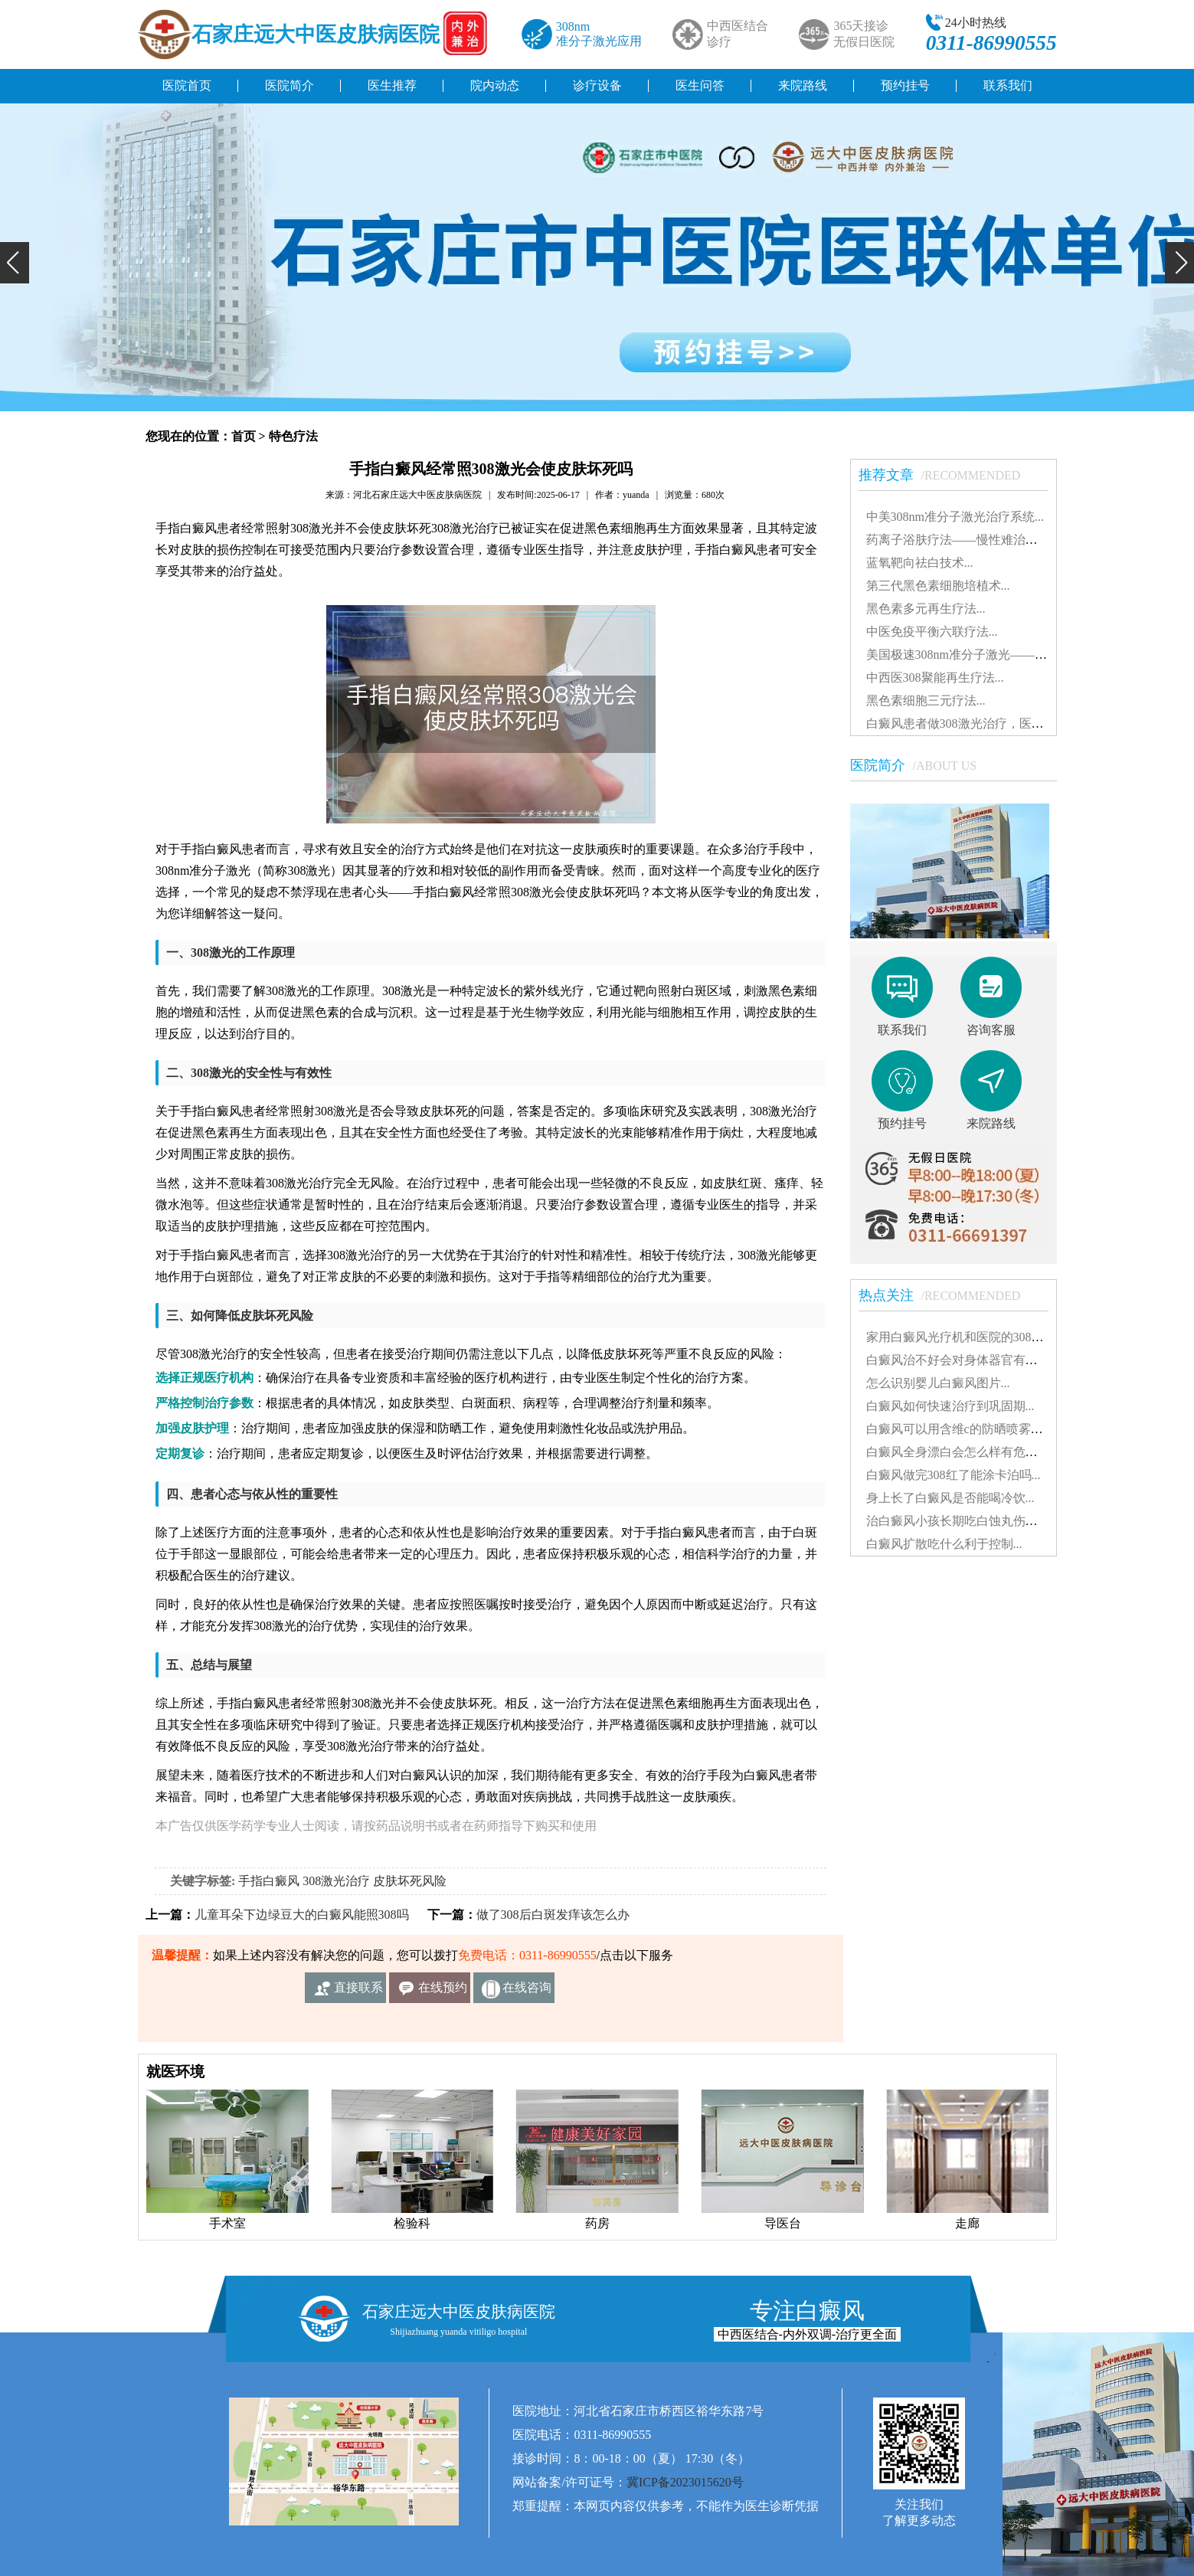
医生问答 (700, 85)
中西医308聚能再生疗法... (935, 677)
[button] (14, 262)
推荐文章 (947, 475)
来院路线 (802, 85)
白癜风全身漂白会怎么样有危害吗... (962, 1451)
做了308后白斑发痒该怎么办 (553, 1914)
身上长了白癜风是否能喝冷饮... (950, 1497)
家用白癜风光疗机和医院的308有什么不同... (984, 1337)
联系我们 (1007, 85)
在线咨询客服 (526, 1992)
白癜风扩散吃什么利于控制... (944, 1543)
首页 (243, 436)
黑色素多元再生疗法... (926, 608)
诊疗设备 (597, 85)
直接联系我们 (358, 1992)
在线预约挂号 (442, 1992)
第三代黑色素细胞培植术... (938, 585)
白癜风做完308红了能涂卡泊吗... (953, 1474)
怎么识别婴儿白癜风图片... (938, 1382)
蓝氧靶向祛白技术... (919, 562)
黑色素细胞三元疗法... (926, 700)
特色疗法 (293, 436)
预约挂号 (905, 85)
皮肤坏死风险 (410, 1880)
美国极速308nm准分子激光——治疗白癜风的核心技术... (1016, 654)
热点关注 (947, 1295)
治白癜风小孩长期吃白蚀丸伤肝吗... (962, 1520)
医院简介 (289, 85)
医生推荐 (392, 85)
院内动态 (494, 85)
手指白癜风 (268, 1880)
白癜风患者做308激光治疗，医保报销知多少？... (996, 723)
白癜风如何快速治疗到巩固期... (950, 1405)
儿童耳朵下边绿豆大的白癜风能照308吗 (302, 1914)
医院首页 (186, 85)
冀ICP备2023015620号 (685, 2482)
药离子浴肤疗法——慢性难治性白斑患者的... (987, 539)
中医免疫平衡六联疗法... (932, 631)
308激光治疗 (336, 1880)
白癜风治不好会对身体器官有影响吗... (968, 1360)
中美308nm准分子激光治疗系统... (955, 516)
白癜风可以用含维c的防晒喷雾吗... (959, 1428)
